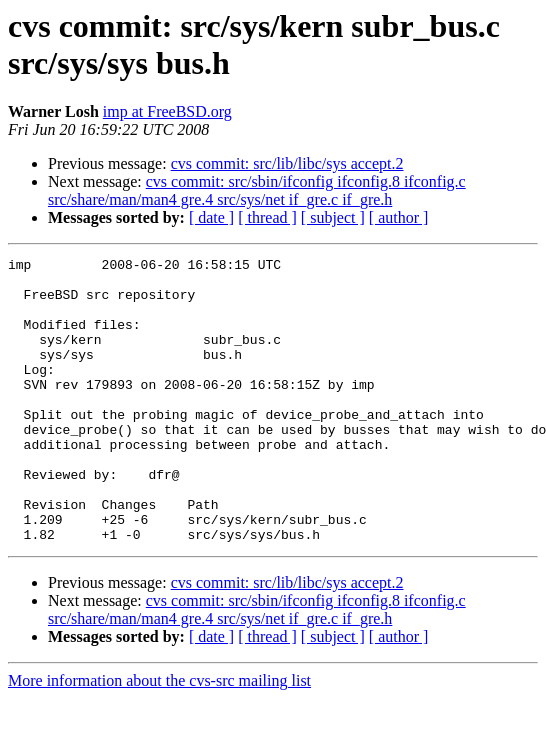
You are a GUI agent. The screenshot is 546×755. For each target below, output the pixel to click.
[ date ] (211, 217)
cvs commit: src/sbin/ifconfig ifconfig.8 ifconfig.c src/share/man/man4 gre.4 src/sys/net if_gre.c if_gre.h (257, 190)
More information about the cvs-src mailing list (159, 737)
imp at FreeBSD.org (167, 111)
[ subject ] (333, 217)
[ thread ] (267, 217)
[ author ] (399, 217)
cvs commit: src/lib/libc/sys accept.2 (287, 163)
